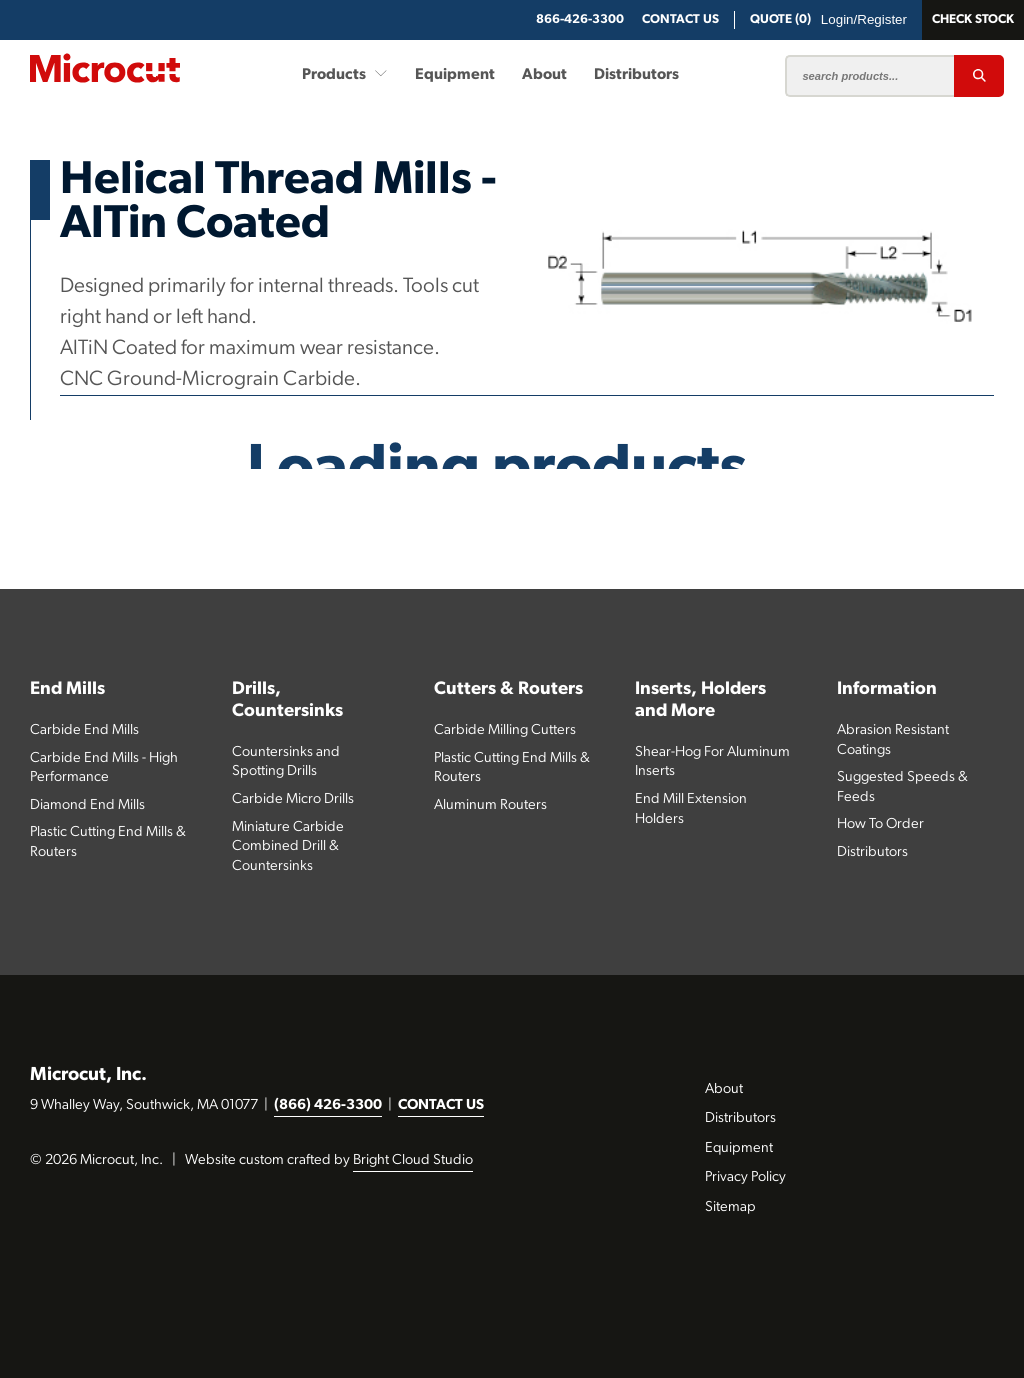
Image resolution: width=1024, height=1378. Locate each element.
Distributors (636, 75)
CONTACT (680, 19)
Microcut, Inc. (88, 1075)
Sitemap (730, 1207)
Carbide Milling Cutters (505, 730)
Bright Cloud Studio (413, 1160)
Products (345, 74)
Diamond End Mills (87, 805)
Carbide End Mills (84, 730)
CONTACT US (441, 1105)
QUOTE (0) (780, 19)
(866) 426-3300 (328, 1105)
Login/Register (864, 19)
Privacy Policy (745, 1177)
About (544, 75)
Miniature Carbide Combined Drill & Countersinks (288, 847)
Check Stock (973, 19)
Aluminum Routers (490, 805)
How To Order (880, 824)
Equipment (455, 75)
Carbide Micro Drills (293, 799)
